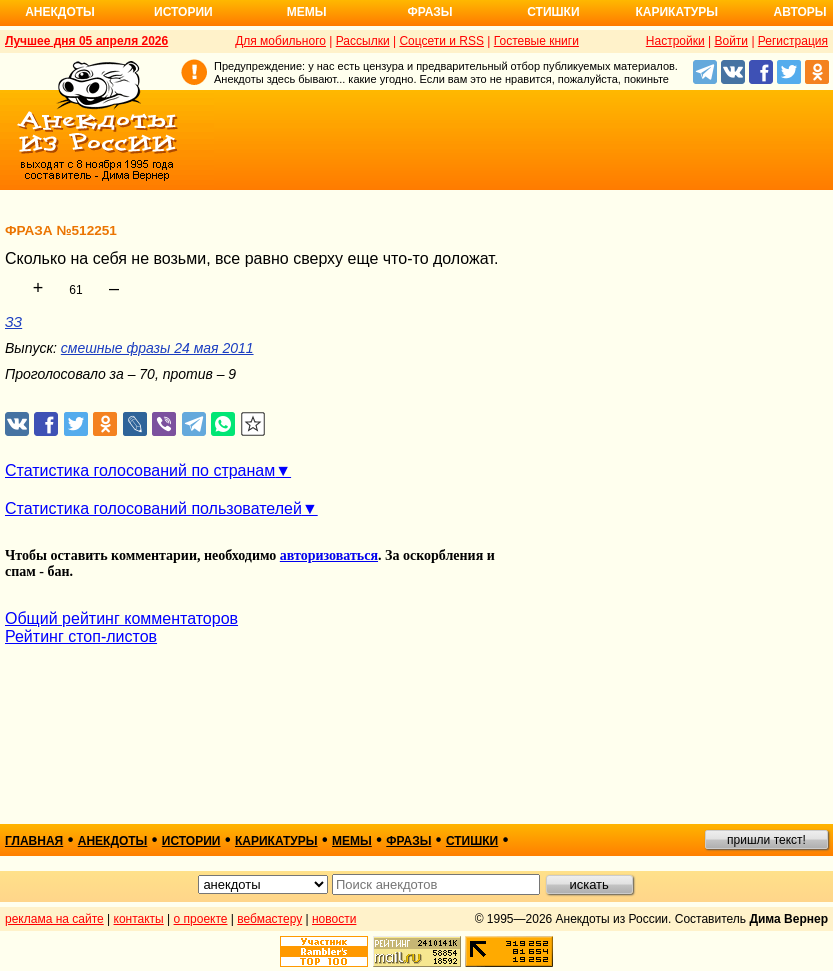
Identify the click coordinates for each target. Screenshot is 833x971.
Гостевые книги (536, 41)
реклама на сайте (54, 919)
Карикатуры (676, 12)
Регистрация (793, 41)
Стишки (553, 12)
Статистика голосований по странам (140, 470)
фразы (408, 841)
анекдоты (113, 841)
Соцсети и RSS (441, 41)
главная (34, 841)
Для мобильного (280, 41)
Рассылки (363, 41)
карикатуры (276, 841)
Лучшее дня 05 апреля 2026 (86, 41)
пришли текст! (766, 840)
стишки (472, 841)
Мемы (307, 12)
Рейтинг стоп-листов (81, 636)
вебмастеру (269, 919)
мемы (352, 841)
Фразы (429, 12)
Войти (731, 41)
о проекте (201, 919)
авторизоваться (329, 555)
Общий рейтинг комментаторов (121, 618)
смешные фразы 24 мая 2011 (157, 348)
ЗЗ (13, 322)
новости (334, 919)
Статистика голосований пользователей (153, 508)
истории (191, 841)
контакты (139, 919)
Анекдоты (60, 12)
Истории (183, 12)
